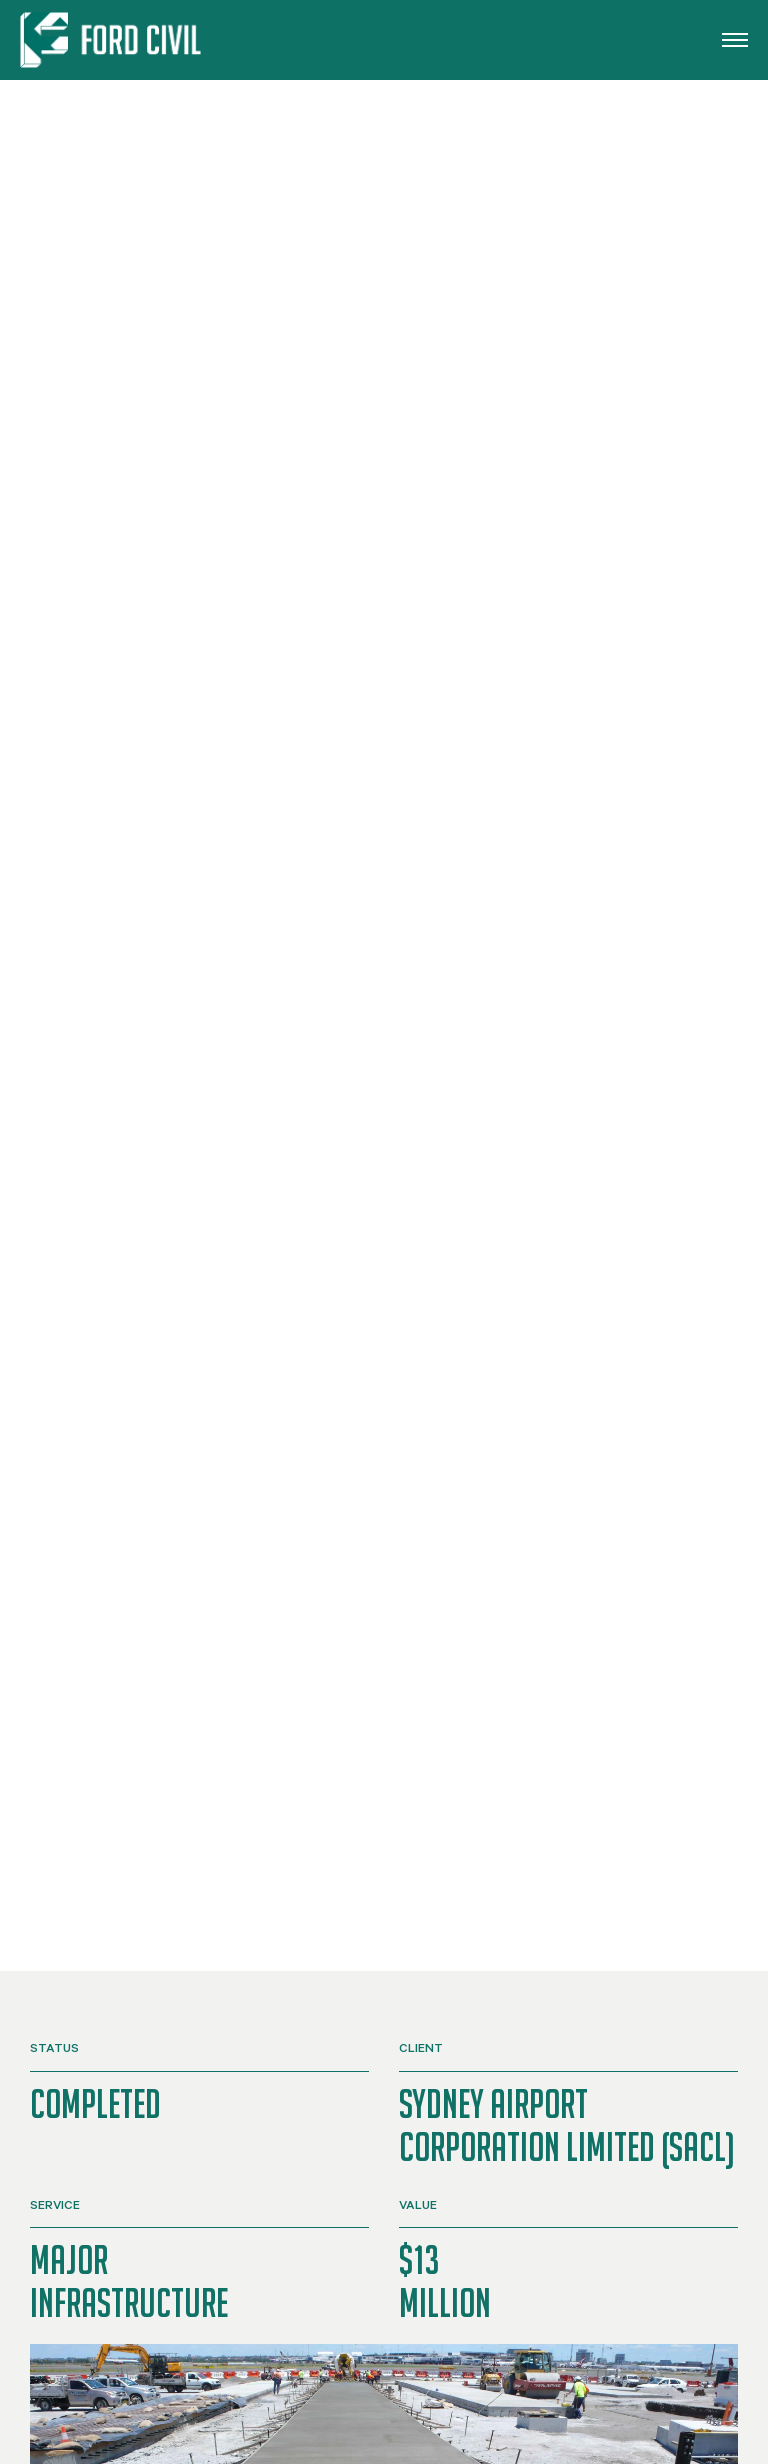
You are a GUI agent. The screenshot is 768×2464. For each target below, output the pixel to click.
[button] (735, 40)
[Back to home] (114, 40)
